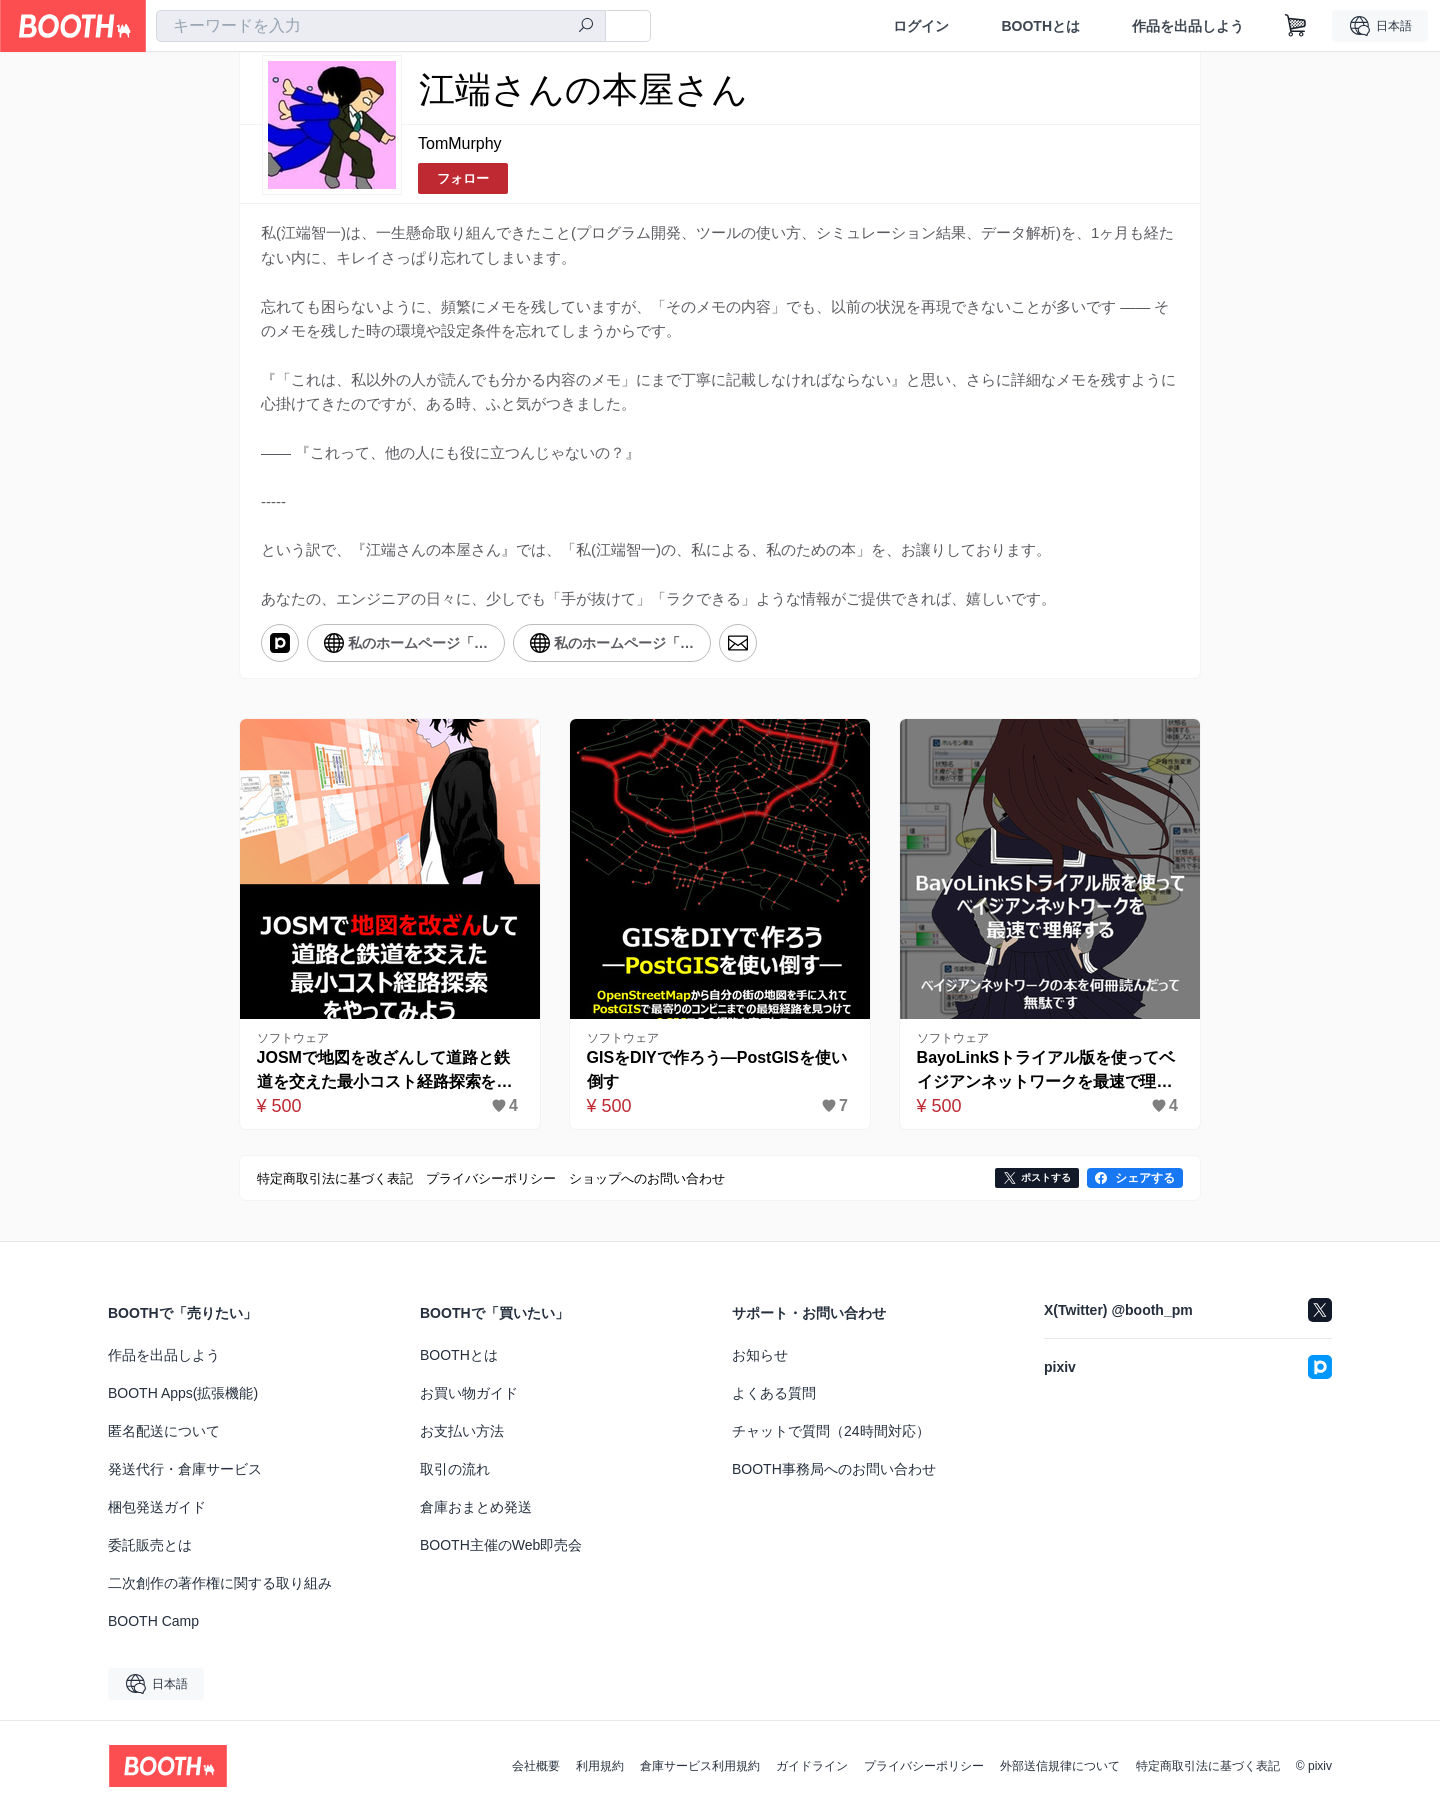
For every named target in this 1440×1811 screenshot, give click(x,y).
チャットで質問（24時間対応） (831, 1431)
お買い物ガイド (469, 1393)
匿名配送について (164, 1431)
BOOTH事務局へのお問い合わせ (834, 1469)
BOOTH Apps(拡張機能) (183, 1393)
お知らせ (760, 1355)
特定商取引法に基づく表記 (1208, 1766)
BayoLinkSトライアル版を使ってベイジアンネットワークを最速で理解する (1046, 1071)
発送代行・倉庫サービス (185, 1469)
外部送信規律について (1060, 1766)
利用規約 (600, 1766)
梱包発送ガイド (157, 1507)
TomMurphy (460, 143)
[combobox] (381, 26)
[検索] (586, 27)
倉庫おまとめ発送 (476, 1507)
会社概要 (536, 1766)
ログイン (921, 26)
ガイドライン (812, 1766)
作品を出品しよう (1188, 26)
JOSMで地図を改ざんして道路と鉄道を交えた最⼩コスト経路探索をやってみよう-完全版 (385, 1071)
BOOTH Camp (153, 1621)
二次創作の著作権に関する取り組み (220, 1583)
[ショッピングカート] (1296, 26)
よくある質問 (774, 1393)
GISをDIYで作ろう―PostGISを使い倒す (717, 1069)
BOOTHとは (1040, 26)
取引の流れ (455, 1469)
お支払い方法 (462, 1431)
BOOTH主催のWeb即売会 (501, 1545)
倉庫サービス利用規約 (700, 1766)
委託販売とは (150, 1545)
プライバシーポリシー (924, 1766)
